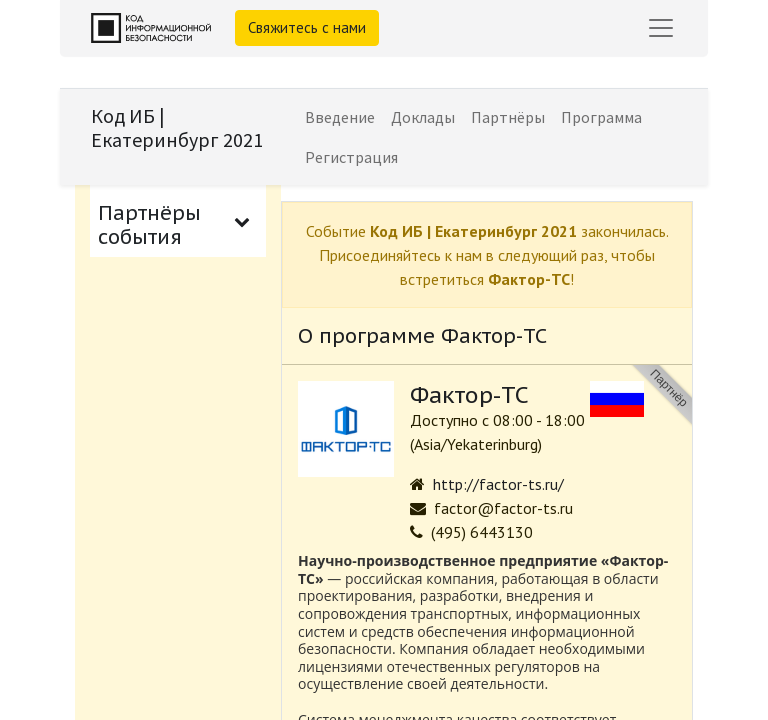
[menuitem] (340, 117)
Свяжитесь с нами (307, 27)
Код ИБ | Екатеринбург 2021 (177, 127)
